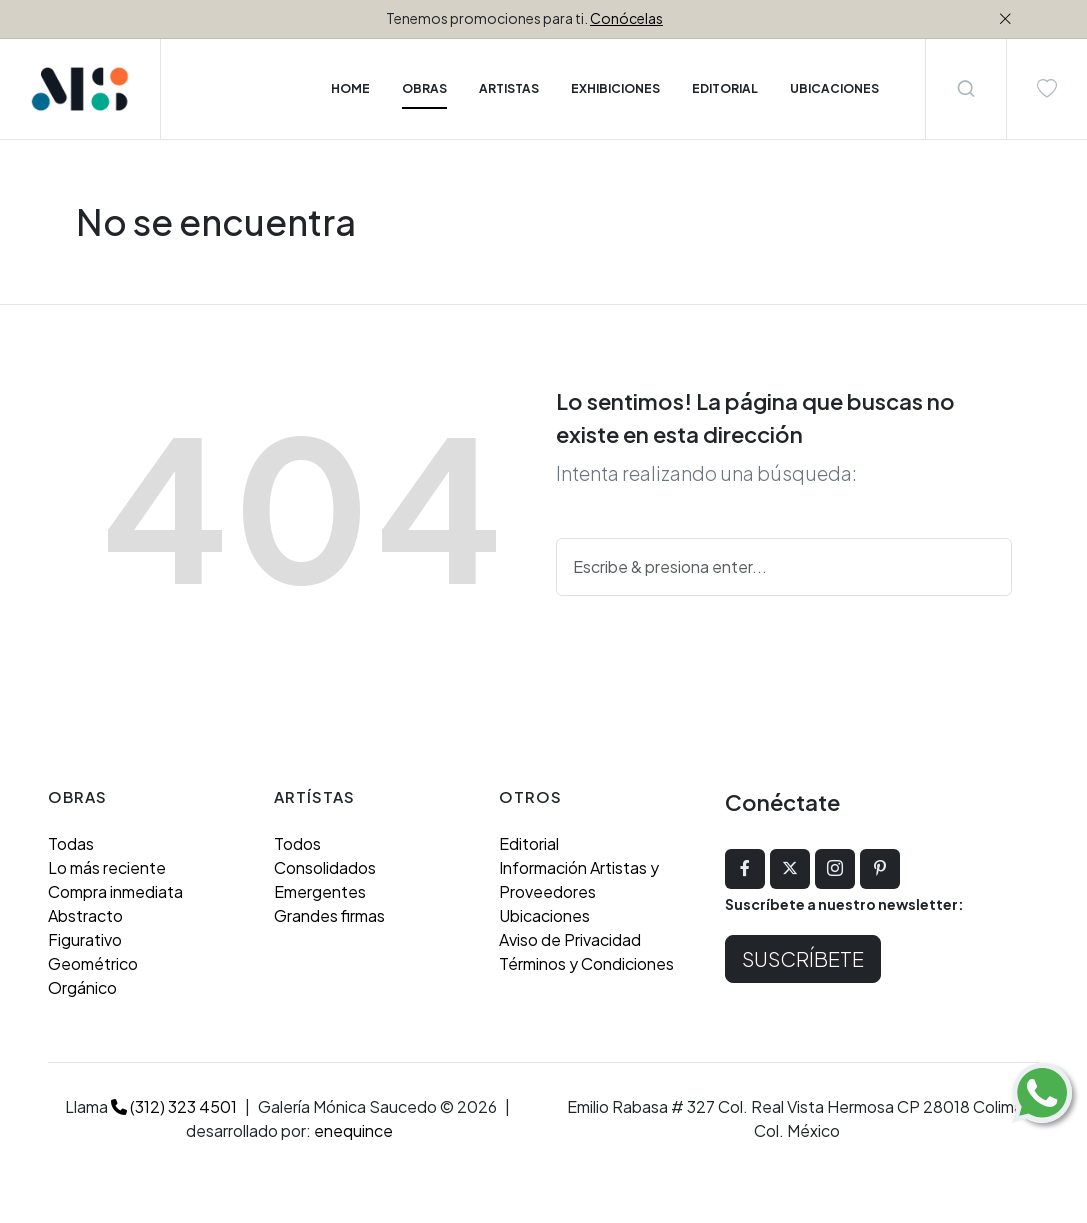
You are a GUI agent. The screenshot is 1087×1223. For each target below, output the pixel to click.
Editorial (529, 843)
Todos (297, 843)
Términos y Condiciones (586, 963)
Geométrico (93, 963)
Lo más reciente (107, 867)
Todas (71, 843)
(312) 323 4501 (174, 1106)
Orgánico (82, 987)
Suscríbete (803, 958)
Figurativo (85, 939)
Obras (424, 88)
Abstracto (85, 915)
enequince (353, 1130)
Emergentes (320, 891)
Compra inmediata (115, 891)
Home (350, 88)
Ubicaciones (544, 915)
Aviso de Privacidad (570, 939)
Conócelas (626, 18)
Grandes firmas (329, 915)
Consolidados (325, 867)
